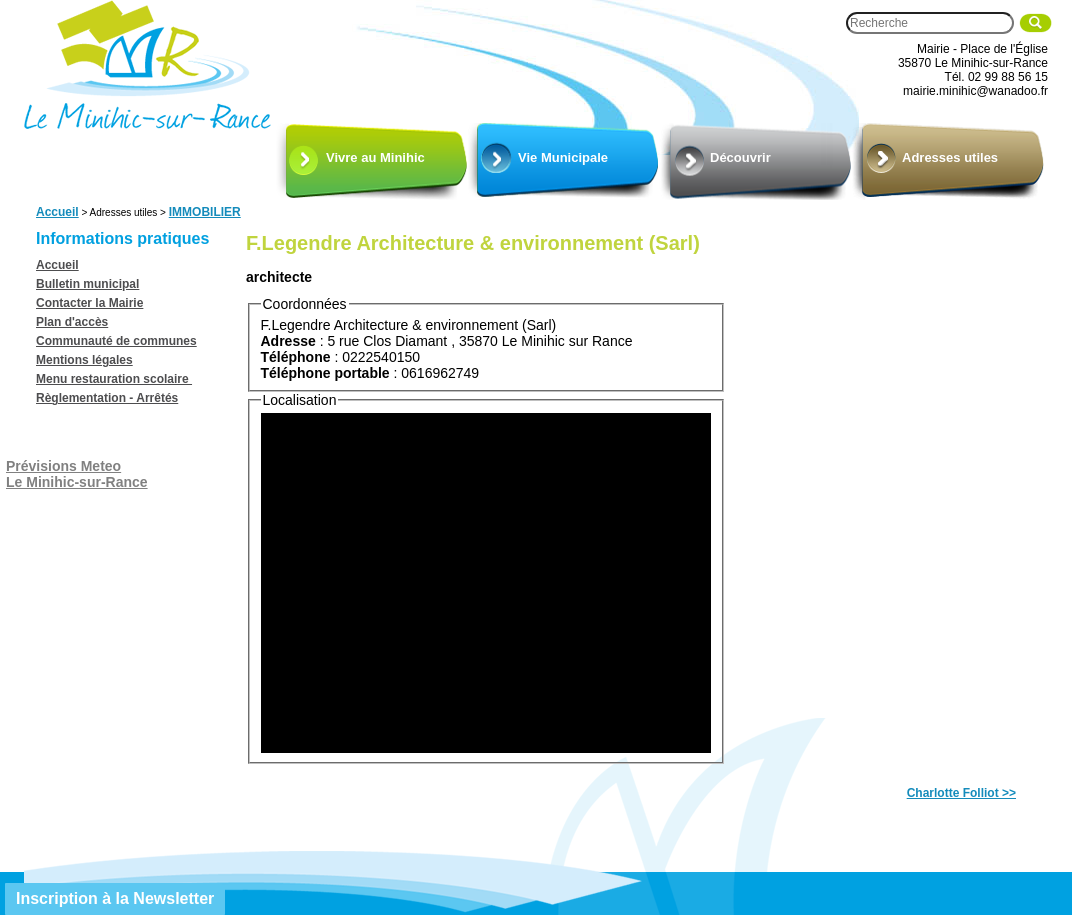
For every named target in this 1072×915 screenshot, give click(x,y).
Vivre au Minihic (375, 157)
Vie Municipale (563, 157)
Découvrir (740, 157)
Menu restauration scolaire (114, 379)
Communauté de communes (116, 341)
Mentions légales (84, 360)
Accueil (57, 212)
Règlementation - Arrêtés (107, 398)
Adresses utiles (950, 157)
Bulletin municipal (87, 284)
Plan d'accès (72, 322)
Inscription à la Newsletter (115, 898)
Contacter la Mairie (89, 303)
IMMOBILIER (205, 212)
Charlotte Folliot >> (961, 793)
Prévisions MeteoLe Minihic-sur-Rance (77, 474)
